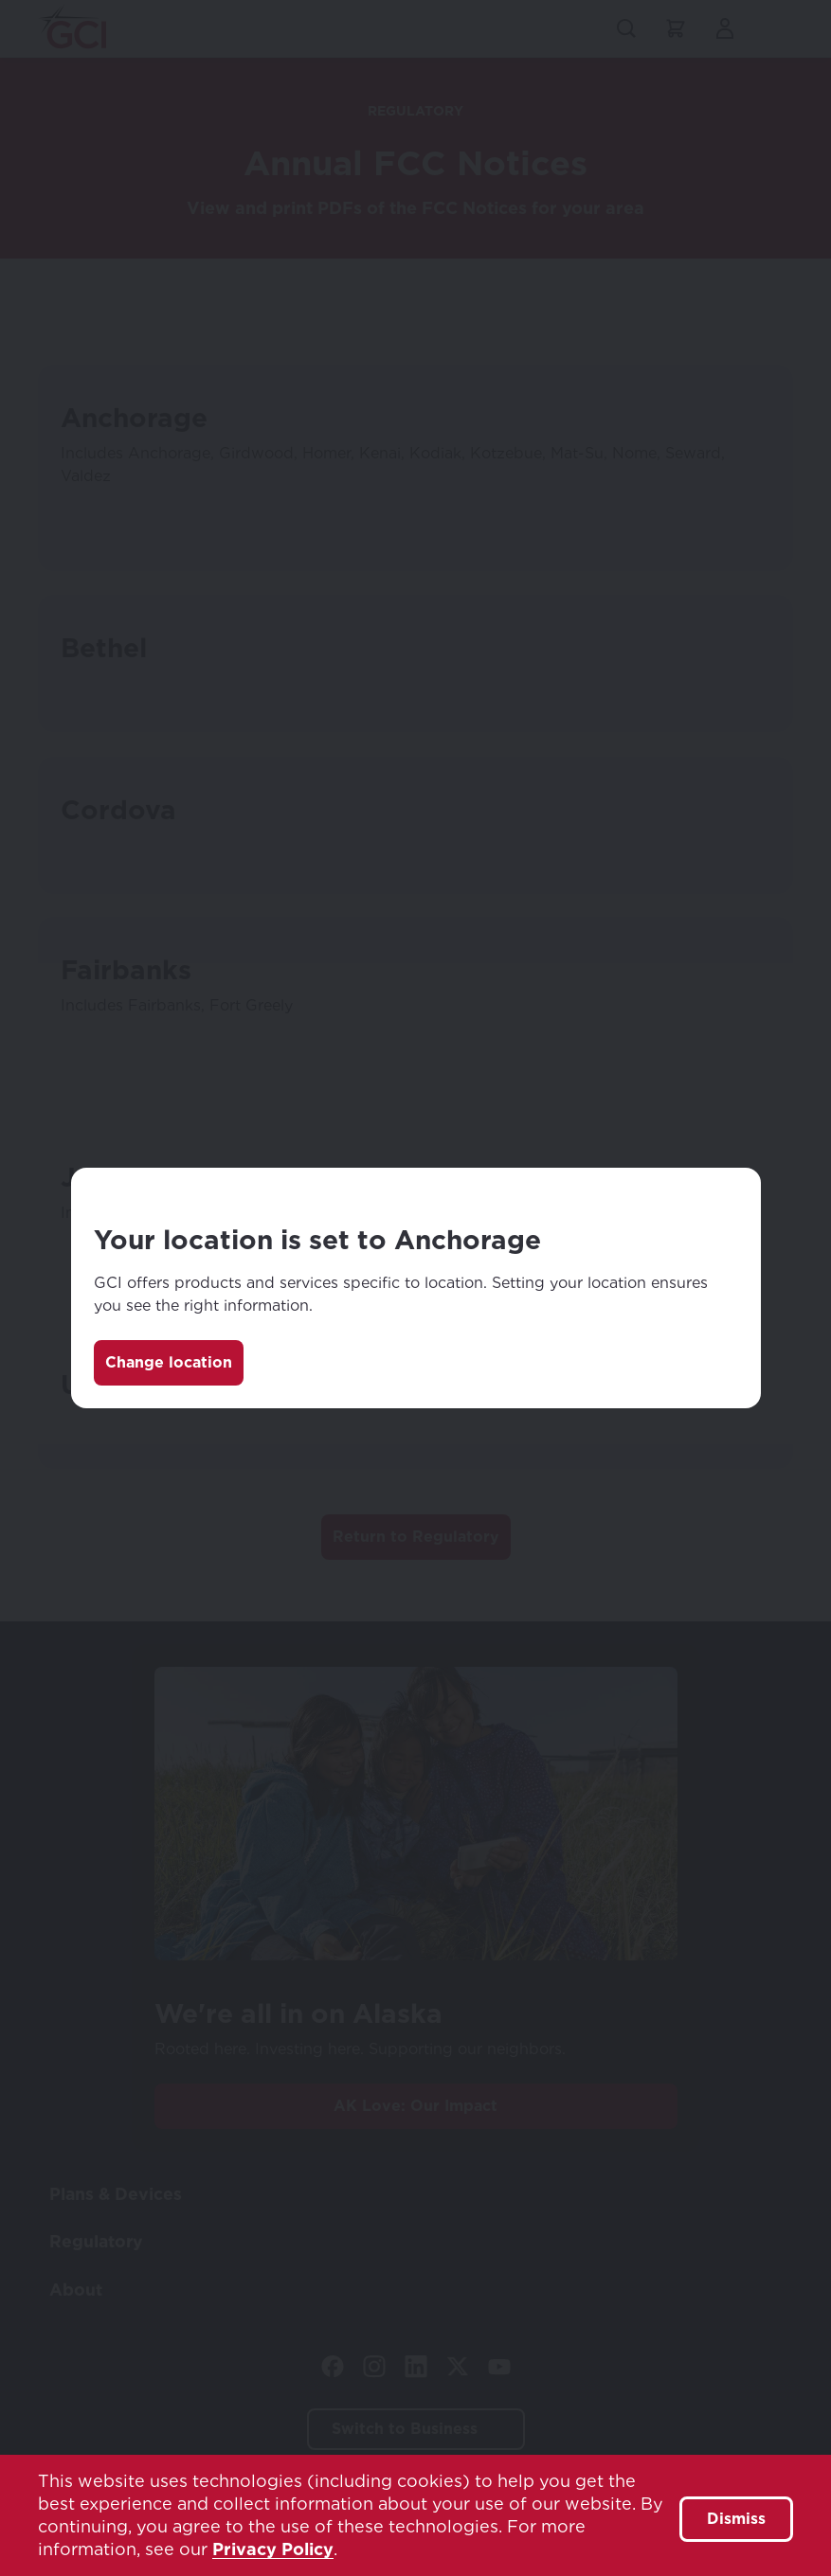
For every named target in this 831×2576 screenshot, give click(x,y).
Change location (168, 1362)
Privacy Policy (273, 2549)
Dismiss (736, 2519)
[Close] (726, 1201)
